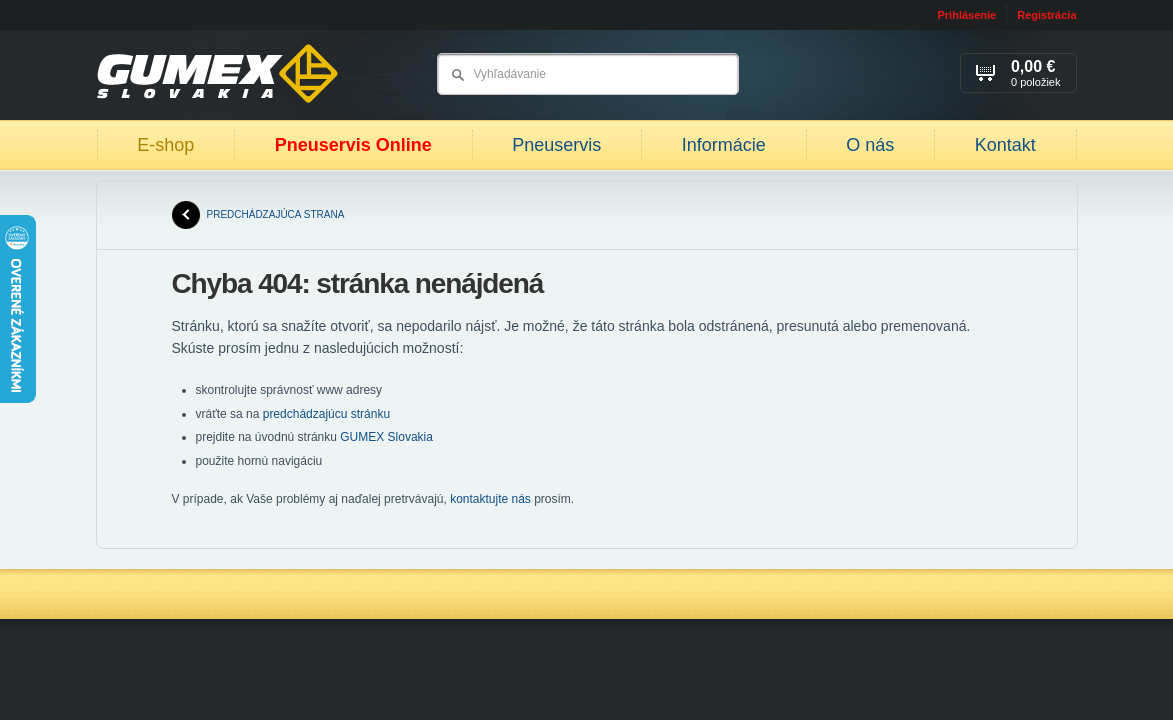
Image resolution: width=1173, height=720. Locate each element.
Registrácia (1046, 15)
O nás (870, 145)
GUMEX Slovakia (386, 437)
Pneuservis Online (353, 145)
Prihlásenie (966, 15)
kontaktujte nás (490, 499)
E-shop (165, 145)
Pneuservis (556, 145)
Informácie (724, 145)
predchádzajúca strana (258, 215)
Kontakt (1005, 145)
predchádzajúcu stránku (326, 414)
